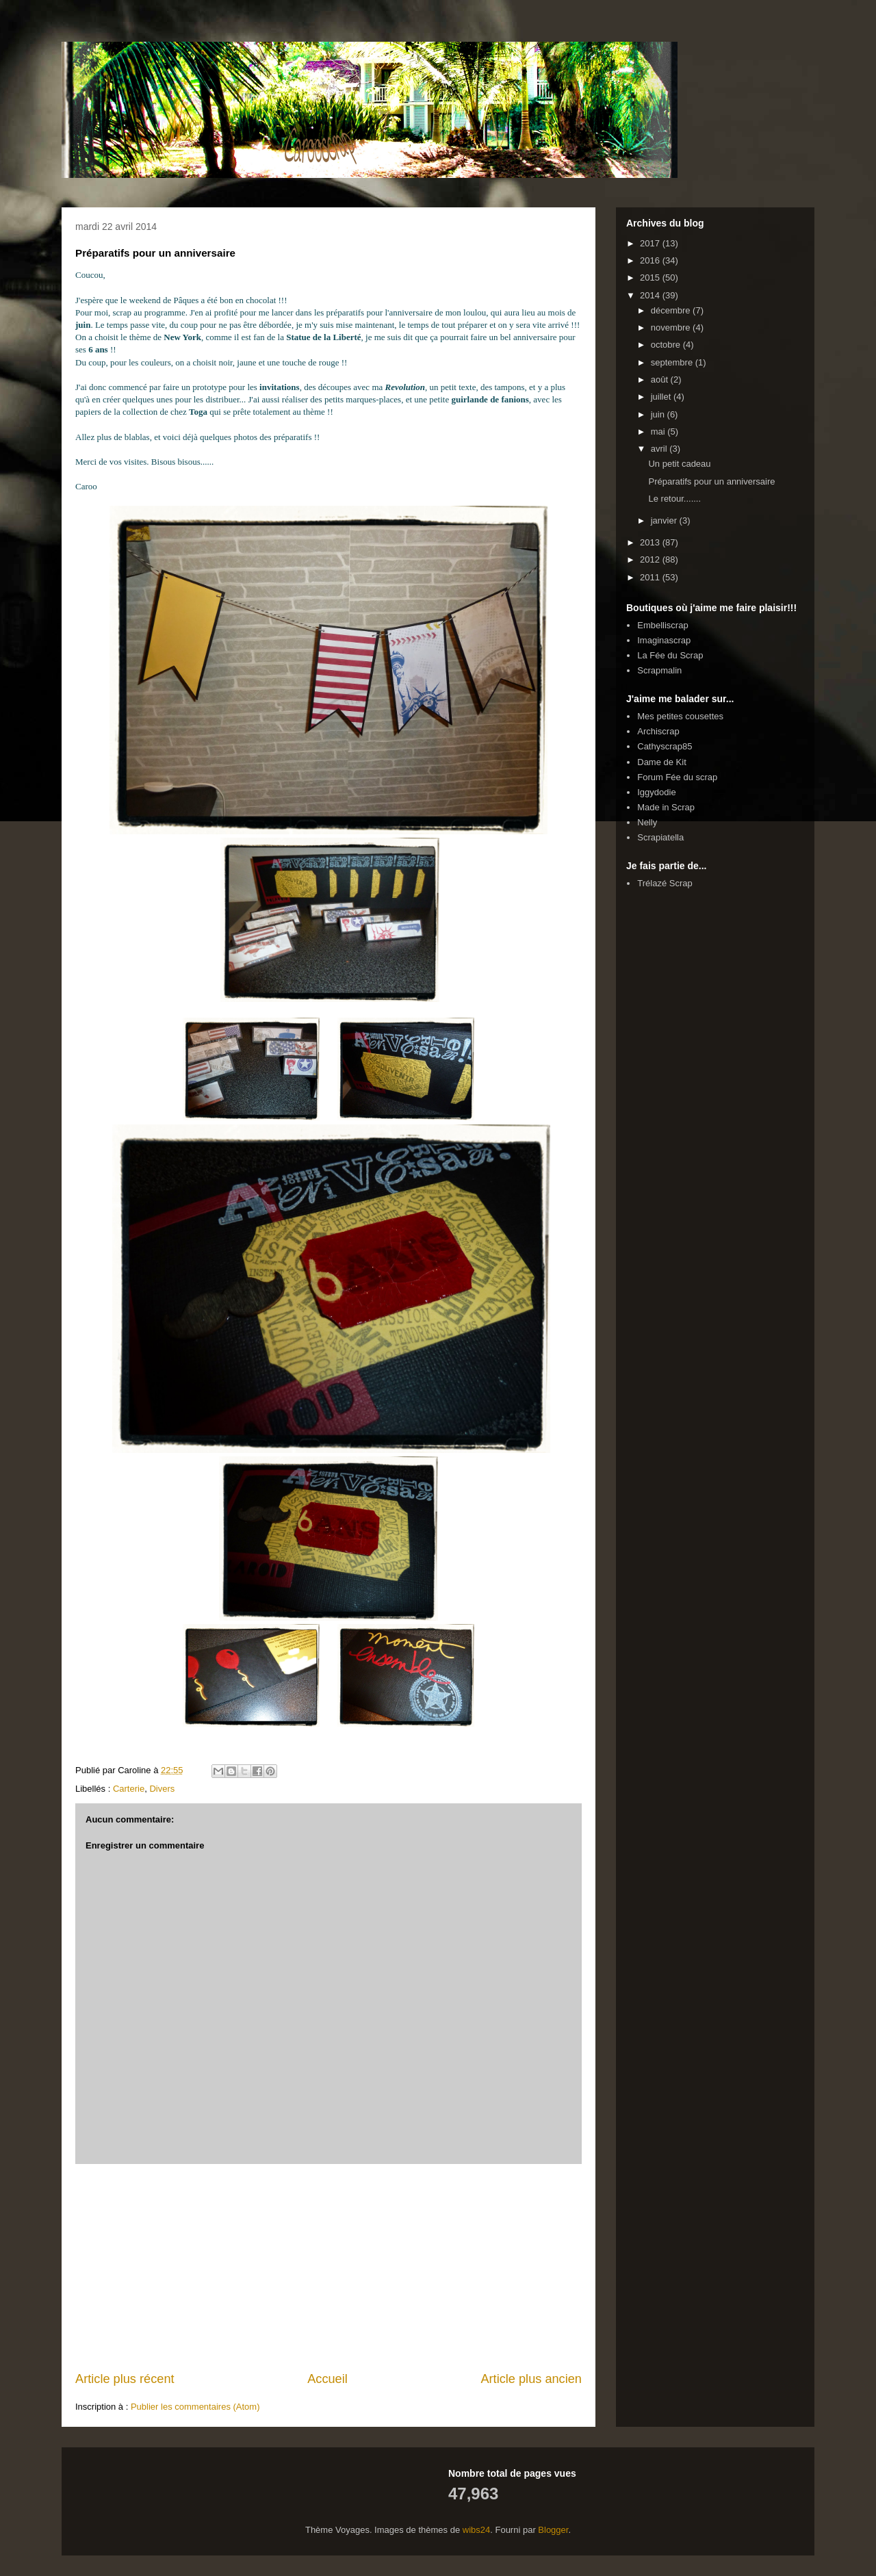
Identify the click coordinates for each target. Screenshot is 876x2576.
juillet (662, 396)
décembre (672, 310)
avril (660, 448)
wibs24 (476, 2530)
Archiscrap (658, 731)
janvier (665, 520)
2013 (651, 542)
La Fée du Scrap (670, 655)
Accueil (327, 2379)
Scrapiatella (660, 837)
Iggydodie (656, 792)
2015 (651, 277)
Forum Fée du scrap (677, 777)
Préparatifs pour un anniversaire (711, 481)
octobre (667, 344)
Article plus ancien (531, 2379)
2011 (651, 577)
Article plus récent (125, 2379)
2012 (651, 559)
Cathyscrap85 (664, 746)
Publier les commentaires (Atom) (195, 2406)
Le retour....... (674, 498)
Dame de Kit (661, 762)
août (661, 379)
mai (659, 431)
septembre (673, 362)
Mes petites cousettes (680, 716)
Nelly (647, 822)
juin (659, 414)
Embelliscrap (662, 625)
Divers (162, 1788)
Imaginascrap (664, 640)
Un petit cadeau (679, 464)
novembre (672, 327)
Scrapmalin (659, 670)
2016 (651, 260)
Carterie (128, 1788)
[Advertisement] (328, 2267)
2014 (651, 295)
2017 (651, 243)
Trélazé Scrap (664, 883)
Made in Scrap (666, 807)
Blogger (553, 2530)
